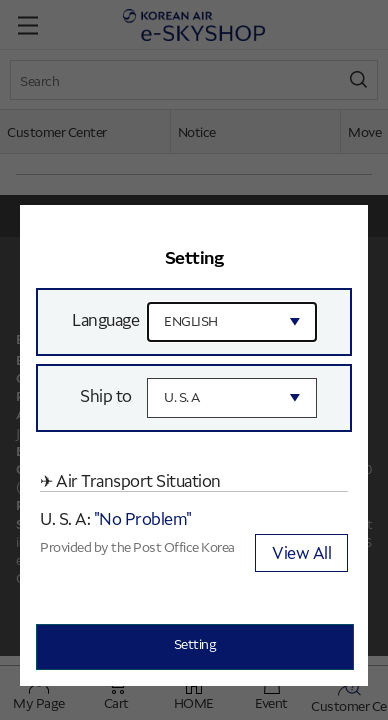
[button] (341, 231)
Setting (195, 643)
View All (301, 552)
